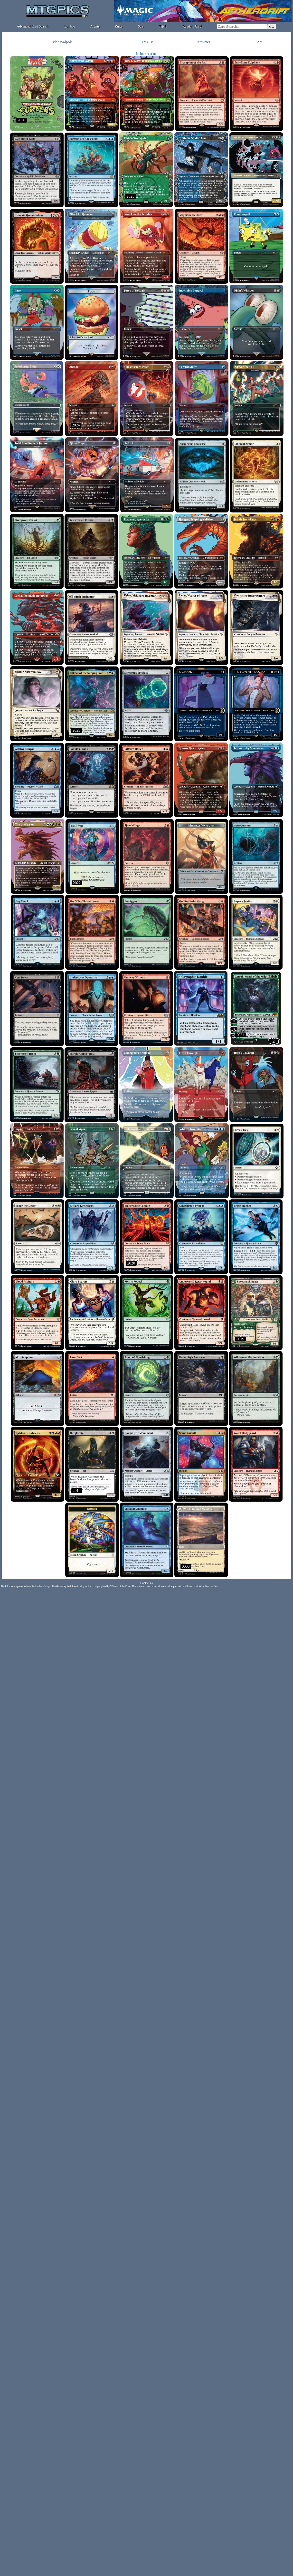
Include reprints (146, 54)
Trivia (163, 26)
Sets (141, 26)
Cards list (146, 42)
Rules (119, 26)
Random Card (192, 26)
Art (259, 42)
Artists (94, 26)
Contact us (146, 1583)
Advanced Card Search (32, 26)
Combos (69, 26)
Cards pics (203, 42)
